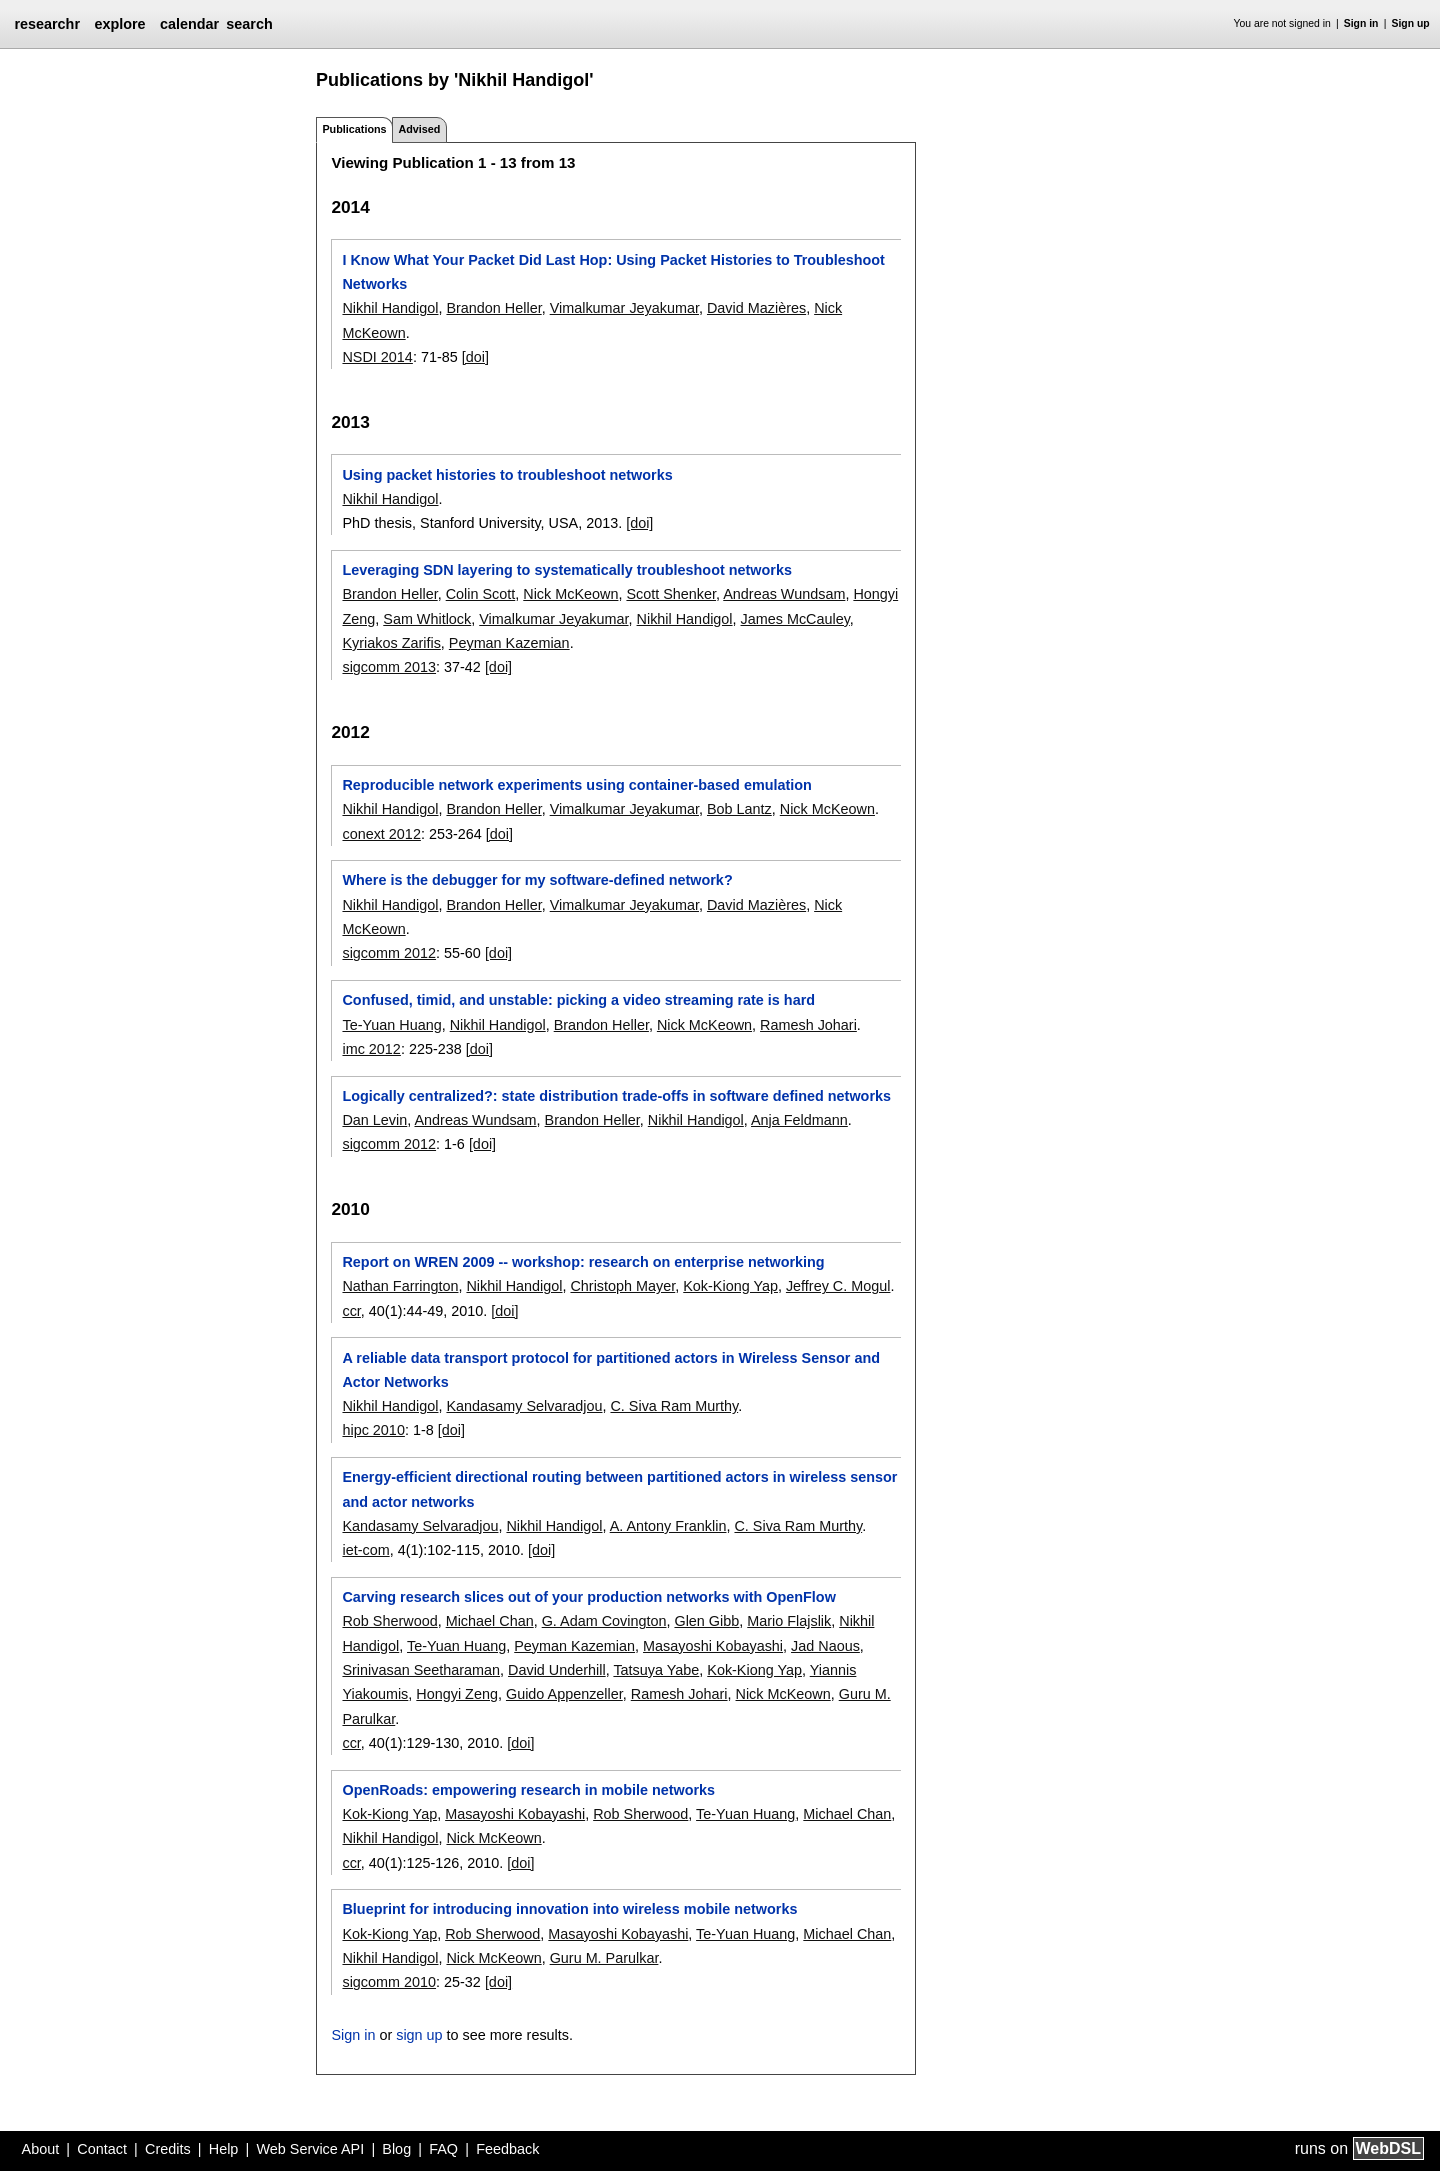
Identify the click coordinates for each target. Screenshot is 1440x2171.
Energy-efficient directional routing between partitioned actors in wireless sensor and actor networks (619, 1489)
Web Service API (310, 2149)
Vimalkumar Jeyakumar (624, 308)
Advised (419, 129)
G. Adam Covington (604, 1621)
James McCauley (795, 619)
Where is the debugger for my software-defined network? (537, 880)
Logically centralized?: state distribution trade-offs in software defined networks (616, 1096)
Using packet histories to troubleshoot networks (507, 475)
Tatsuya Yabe (656, 1670)
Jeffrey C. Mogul (838, 1286)
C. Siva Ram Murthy (674, 1406)
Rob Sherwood (389, 1621)
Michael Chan (490, 1621)
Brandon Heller (493, 308)
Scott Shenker (671, 594)
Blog (396, 2149)
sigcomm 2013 (389, 667)
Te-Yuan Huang (391, 1025)
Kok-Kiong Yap (730, 1286)
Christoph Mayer (622, 1286)
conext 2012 (381, 834)
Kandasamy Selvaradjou (524, 1406)
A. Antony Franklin (668, 1526)
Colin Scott (481, 594)
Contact (102, 2149)
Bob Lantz (739, 809)
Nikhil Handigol (390, 308)
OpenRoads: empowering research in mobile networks (528, 1790)
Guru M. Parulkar (604, 1958)
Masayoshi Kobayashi (713, 1646)
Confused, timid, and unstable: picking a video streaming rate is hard (578, 1000)
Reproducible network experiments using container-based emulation (576, 785)
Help (224, 2149)
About (41, 2149)
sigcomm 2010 (389, 1982)
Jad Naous (825, 1646)
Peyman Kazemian (509, 643)
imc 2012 (371, 1049)
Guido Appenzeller (564, 1694)
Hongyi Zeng (457, 1694)
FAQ (443, 2149)
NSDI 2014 (377, 357)
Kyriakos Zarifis (391, 643)
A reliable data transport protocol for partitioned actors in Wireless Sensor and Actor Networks (611, 1370)
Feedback (507, 2149)
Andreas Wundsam (784, 594)
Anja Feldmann (799, 1120)
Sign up (1411, 23)
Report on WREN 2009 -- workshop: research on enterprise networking (583, 1262)
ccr (351, 1311)
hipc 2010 (373, 1430)
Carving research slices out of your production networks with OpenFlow (588, 1597)
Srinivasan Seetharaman (421, 1670)
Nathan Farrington (400, 1286)
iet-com (365, 1550)
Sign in (1361, 23)
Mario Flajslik (789, 1621)
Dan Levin (374, 1120)
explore (119, 24)
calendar (189, 24)
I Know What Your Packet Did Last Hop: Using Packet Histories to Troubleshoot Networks (613, 272)
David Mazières (756, 308)
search (249, 24)
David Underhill (557, 1670)
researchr (47, 24)
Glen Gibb (706, 1621)
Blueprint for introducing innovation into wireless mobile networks (569, 1909)
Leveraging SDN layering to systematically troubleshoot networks (566, 570)
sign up (419, 2035)
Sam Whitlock (427, 619)
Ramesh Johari (808, 1025)
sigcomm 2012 (389, 953)
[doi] (475, 357)
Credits (168, 2149)
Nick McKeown (570, 594)
